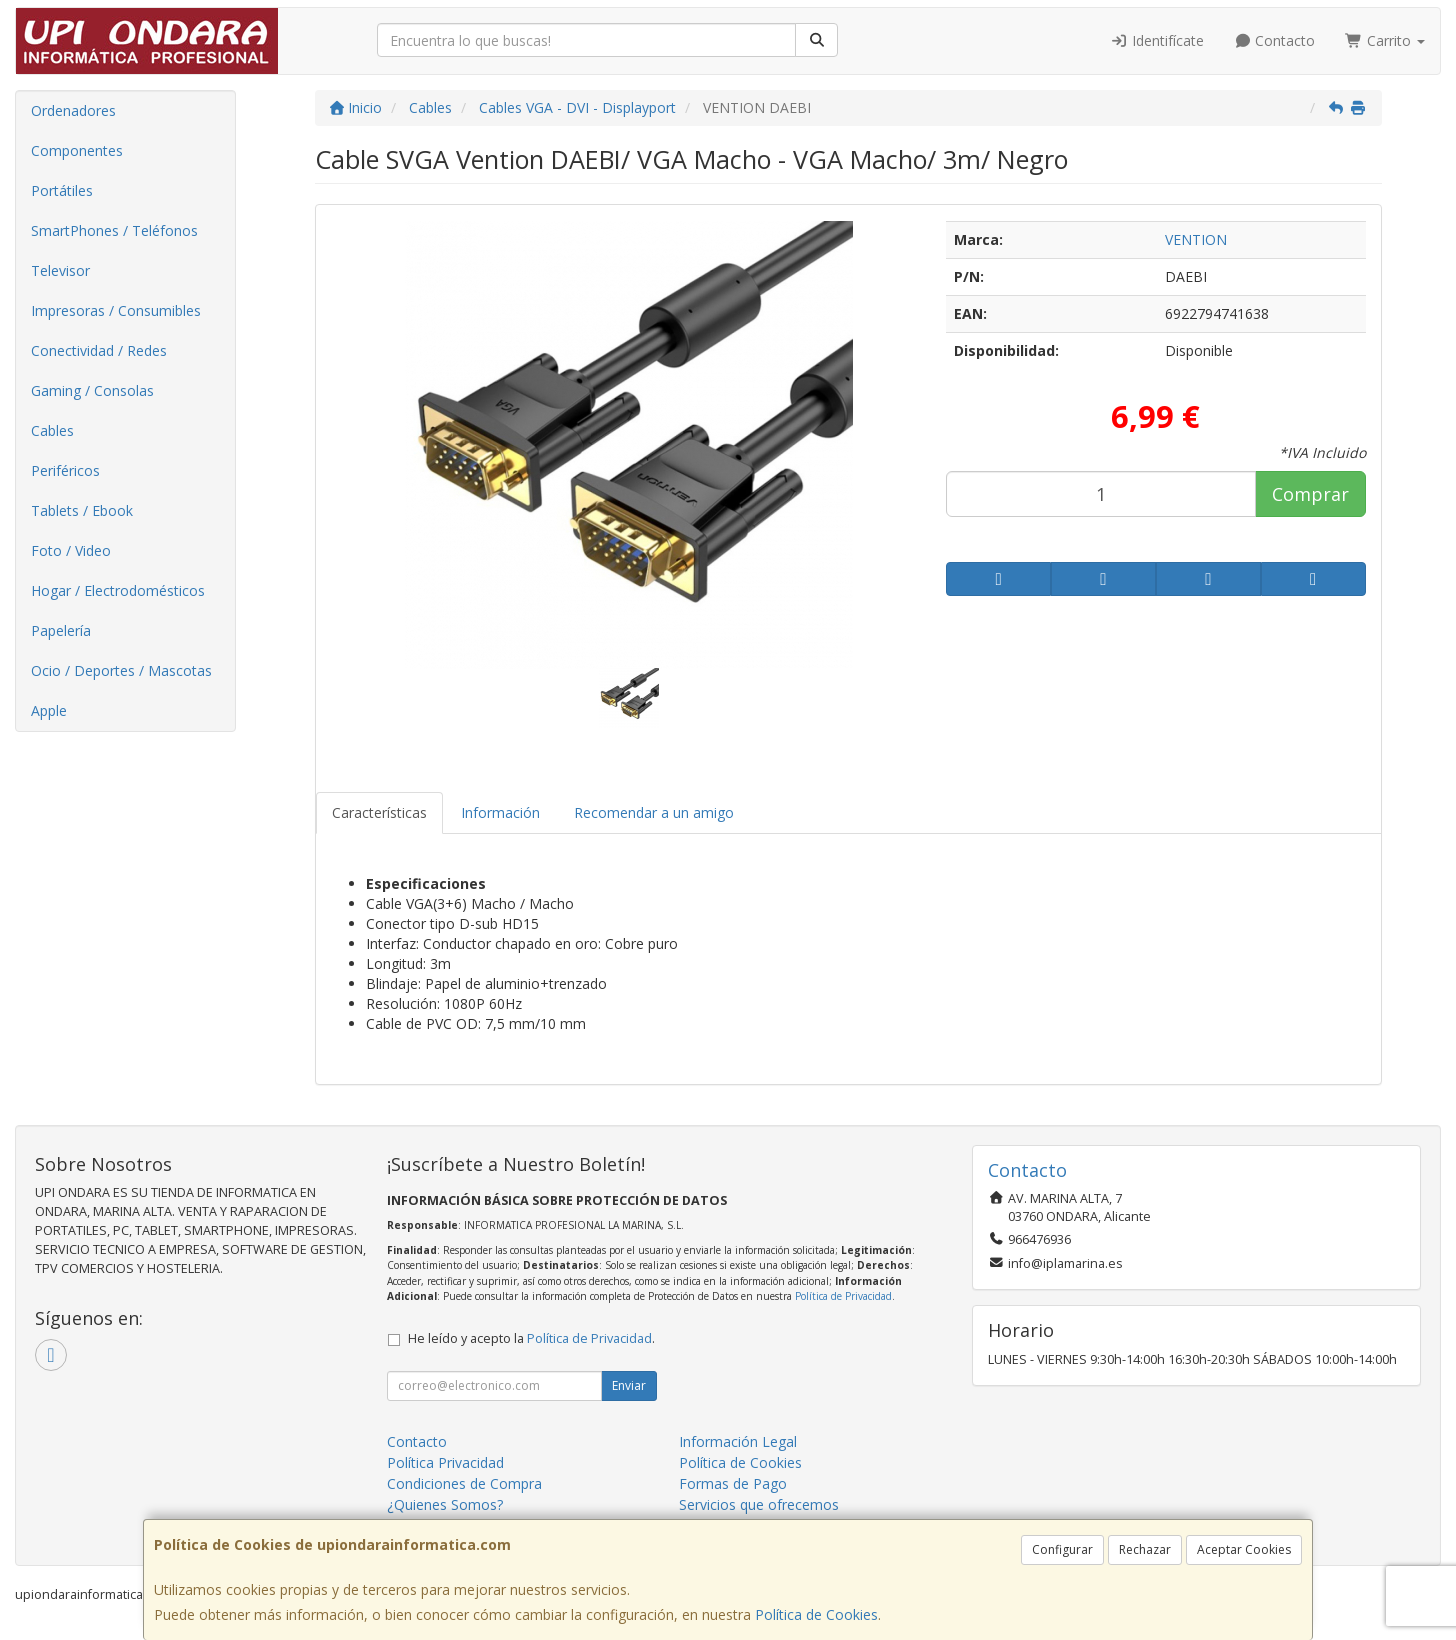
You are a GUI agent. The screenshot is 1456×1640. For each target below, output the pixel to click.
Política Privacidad (445, 1462)
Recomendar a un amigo (654, 812)
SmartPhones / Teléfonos (114, 230)
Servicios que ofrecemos (759, 1504)
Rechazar (1145, 1549)
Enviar (629, 1385)
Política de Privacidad (843, 1296)
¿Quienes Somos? (445, 1504)
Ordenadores (73, 110)
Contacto (1275, 40)
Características (379, 812)
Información (500, 812)
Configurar (1062, 1549)
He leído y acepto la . (531, 1338)
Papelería (61, 630)
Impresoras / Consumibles (116, 310)
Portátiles (62, 190)
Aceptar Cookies (1244, 1549)
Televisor (60, 270)
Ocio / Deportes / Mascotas (121, 670)
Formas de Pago (733, 1483)
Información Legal (738, 1441)
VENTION (1196, 239)
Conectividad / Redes (99, 350)
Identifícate (1157, 40)
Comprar (1310, 494)
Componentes (77, 150)
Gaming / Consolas (92, 390)
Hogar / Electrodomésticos (118, 590)
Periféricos (65, 470)
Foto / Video (71, 550)
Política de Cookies (816, 1614)
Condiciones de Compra (464, 1483)
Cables (52, 430)
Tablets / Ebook (82, 510)
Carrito (1385, 40)
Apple (49, 710)
